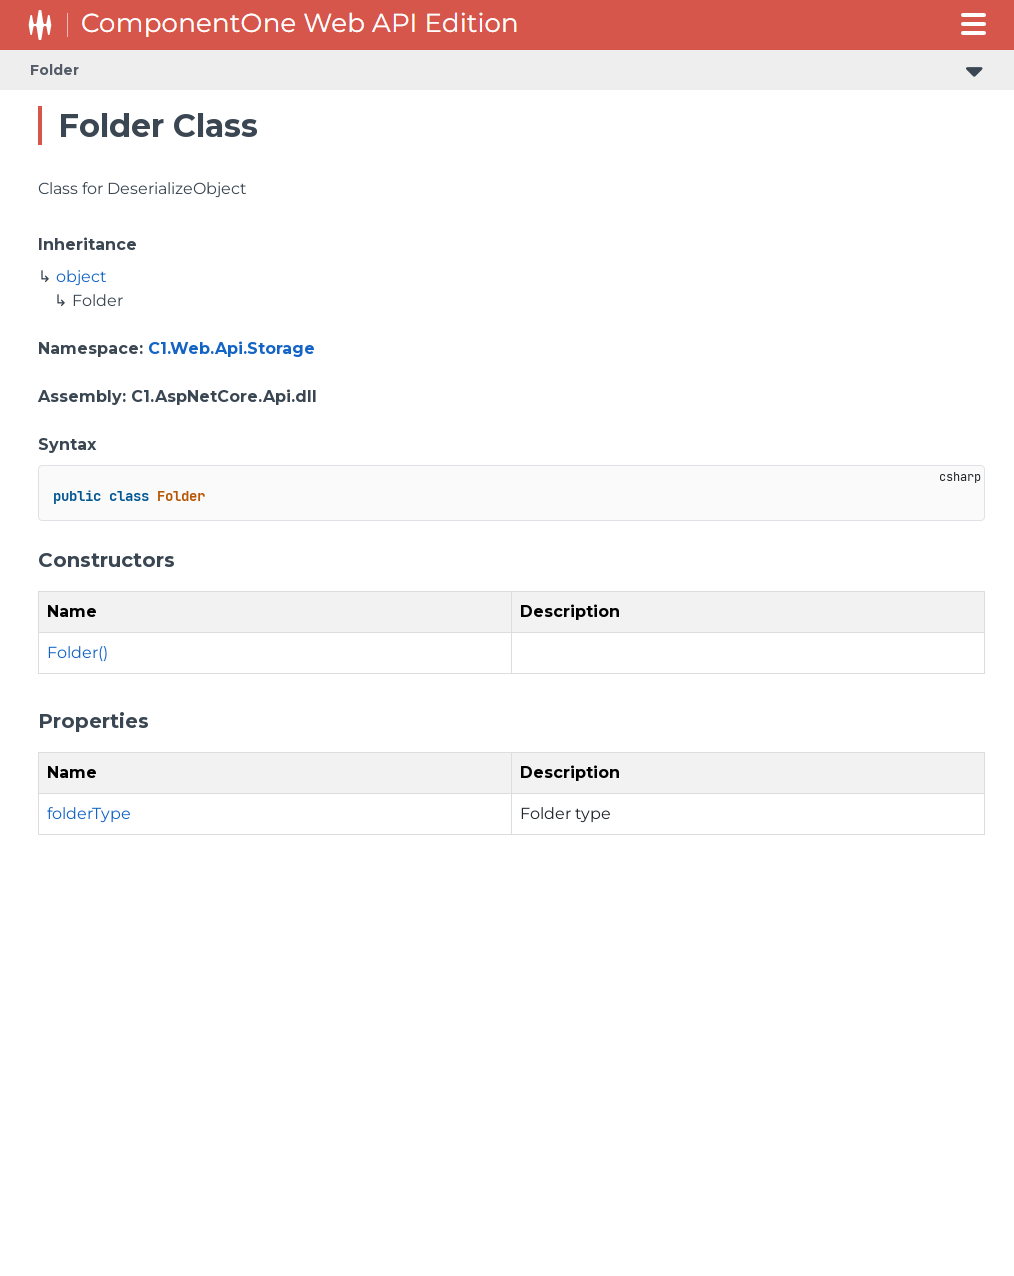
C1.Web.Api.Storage (231, 348)
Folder (54, 70)
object (81, 276)
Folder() (77, 652)
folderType (89, 813)
